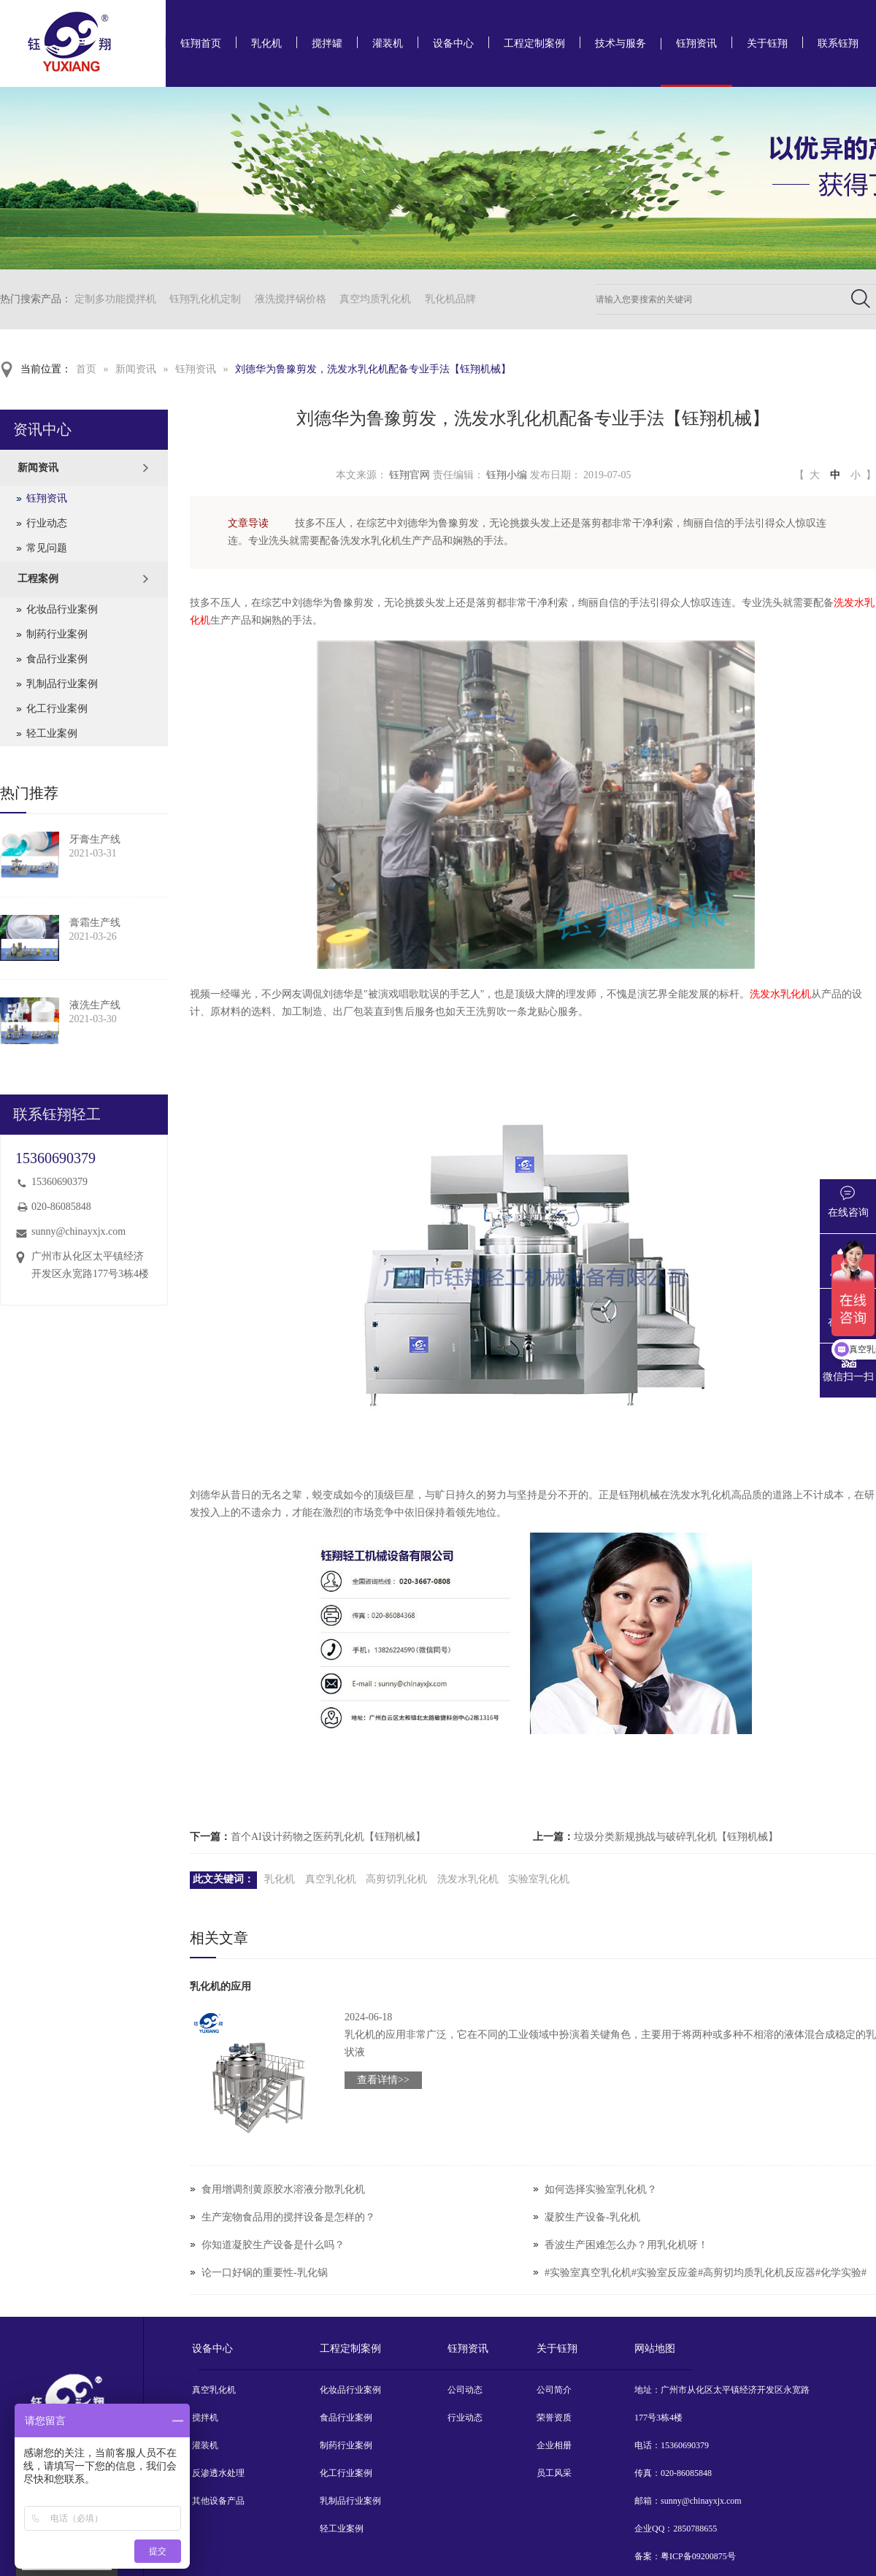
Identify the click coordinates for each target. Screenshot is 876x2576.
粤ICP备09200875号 (698, 2556)
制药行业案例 (57, 634)
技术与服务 (620, 43)
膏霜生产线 (94, 922)
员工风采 (554, 2473)
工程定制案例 (534, 43)
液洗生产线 (94, 1005)
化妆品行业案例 (62, 609)
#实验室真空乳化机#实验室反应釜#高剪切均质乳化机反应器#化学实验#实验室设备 (706, 2286)
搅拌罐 (327, 43)
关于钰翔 (767, 43)
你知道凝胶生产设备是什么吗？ (273, 2244)
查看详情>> (383, 2079)
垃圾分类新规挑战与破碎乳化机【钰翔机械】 (676, 1836)
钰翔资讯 (696, 43)
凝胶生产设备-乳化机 (592, 2217)
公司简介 (554, 2390)
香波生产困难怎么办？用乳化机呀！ (626, 2244)
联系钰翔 (838, 43)
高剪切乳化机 (396, 1879)
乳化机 (266, 43)
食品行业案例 (57, 658)
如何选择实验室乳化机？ (601, 2189)
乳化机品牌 (450, 299)
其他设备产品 (218, 2501)
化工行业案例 (57, 708)
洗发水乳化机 (780, 994)
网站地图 (654, 2348)
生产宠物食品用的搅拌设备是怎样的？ (288, 2217)
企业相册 (554, 2445)
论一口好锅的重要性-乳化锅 (264, 2272)
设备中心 (453, 43)
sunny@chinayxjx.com (78, 1231)
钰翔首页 (200, 43)
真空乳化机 (330, 1879)
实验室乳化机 (538, 1879)
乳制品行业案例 (62, 683)
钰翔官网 (409, 474)
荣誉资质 (554, 2417)
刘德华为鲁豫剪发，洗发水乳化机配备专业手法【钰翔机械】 (373, 369)
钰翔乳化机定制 (205, 299)
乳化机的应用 (220, 1986)
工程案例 (38, 578)
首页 (86, 369)
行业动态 (46, 523)
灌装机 (387, 43)
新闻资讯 (135, 369)
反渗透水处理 (218, 2473)
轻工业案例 (51, 733)
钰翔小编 (506, 474)
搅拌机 (205, 2417)
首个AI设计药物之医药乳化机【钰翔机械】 (328, 1836)
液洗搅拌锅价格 (290, 299)
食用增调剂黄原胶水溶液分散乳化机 (283, 2189)
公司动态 (465, 2390)
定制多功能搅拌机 (115, 299)
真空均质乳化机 (375, 299)
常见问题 (46, 548)
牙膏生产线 (94, 839)
